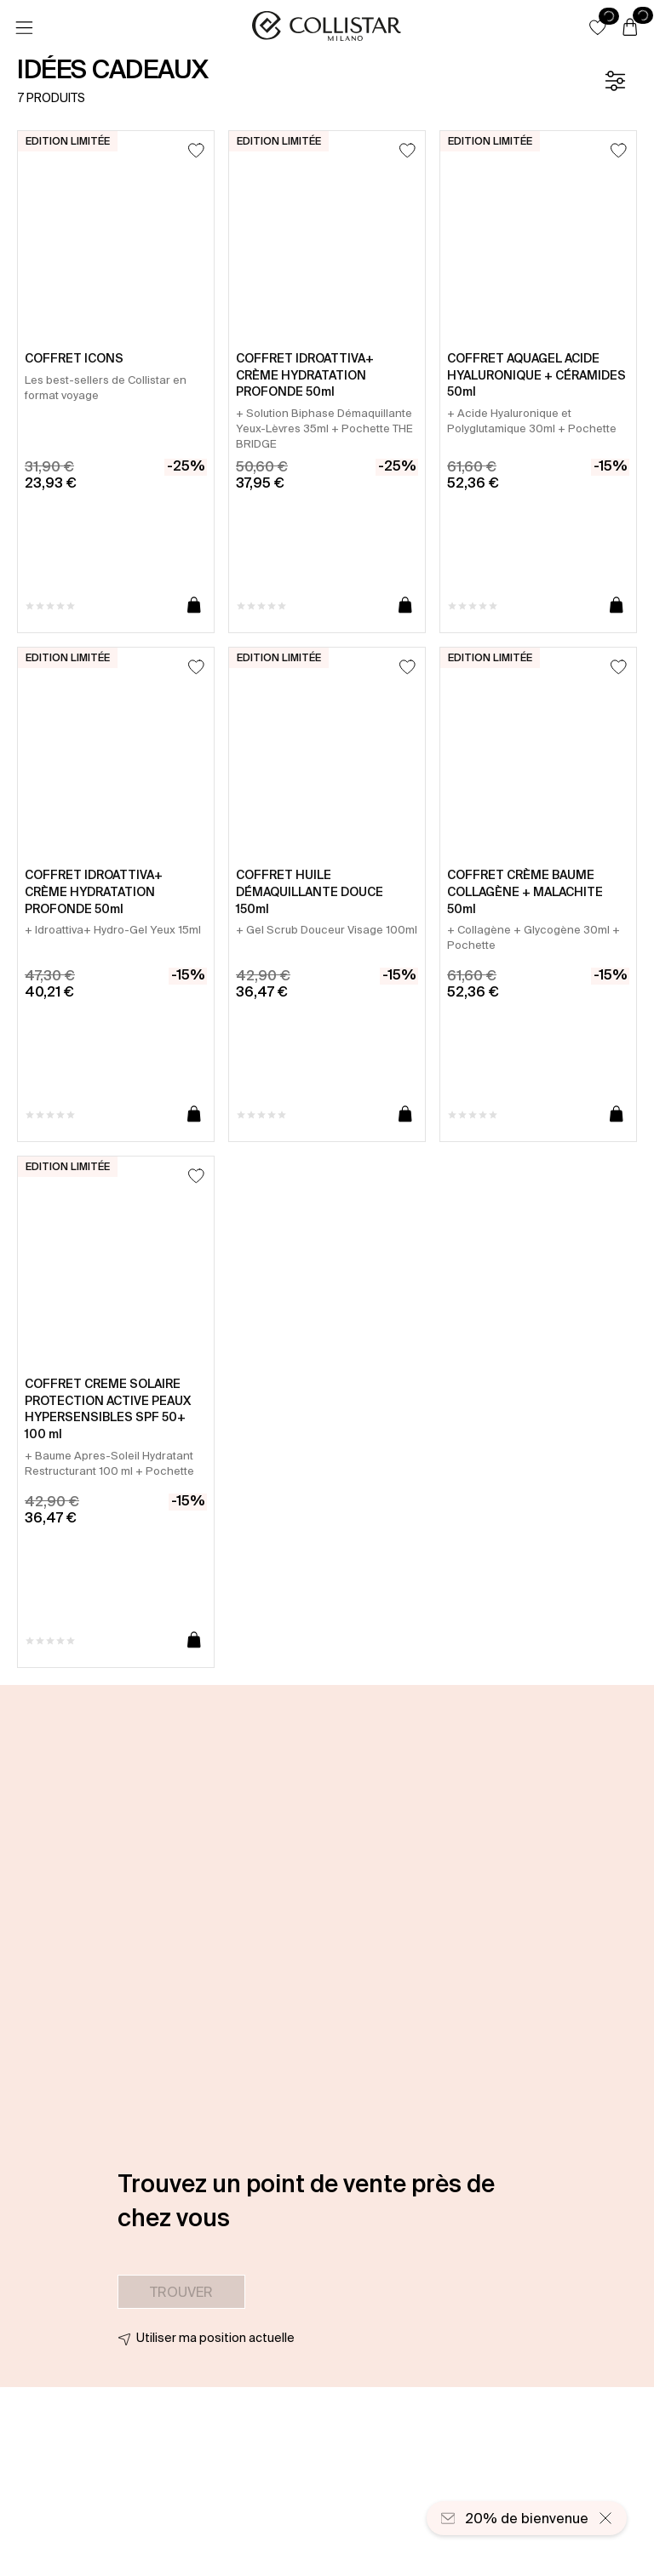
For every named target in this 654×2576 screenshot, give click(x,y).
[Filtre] (614, 80)
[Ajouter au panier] (194, 606)
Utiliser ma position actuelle (215, 2338)
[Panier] (630, 28)
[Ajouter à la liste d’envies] (196, 150)
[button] (597, 27)
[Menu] (24, 28)
